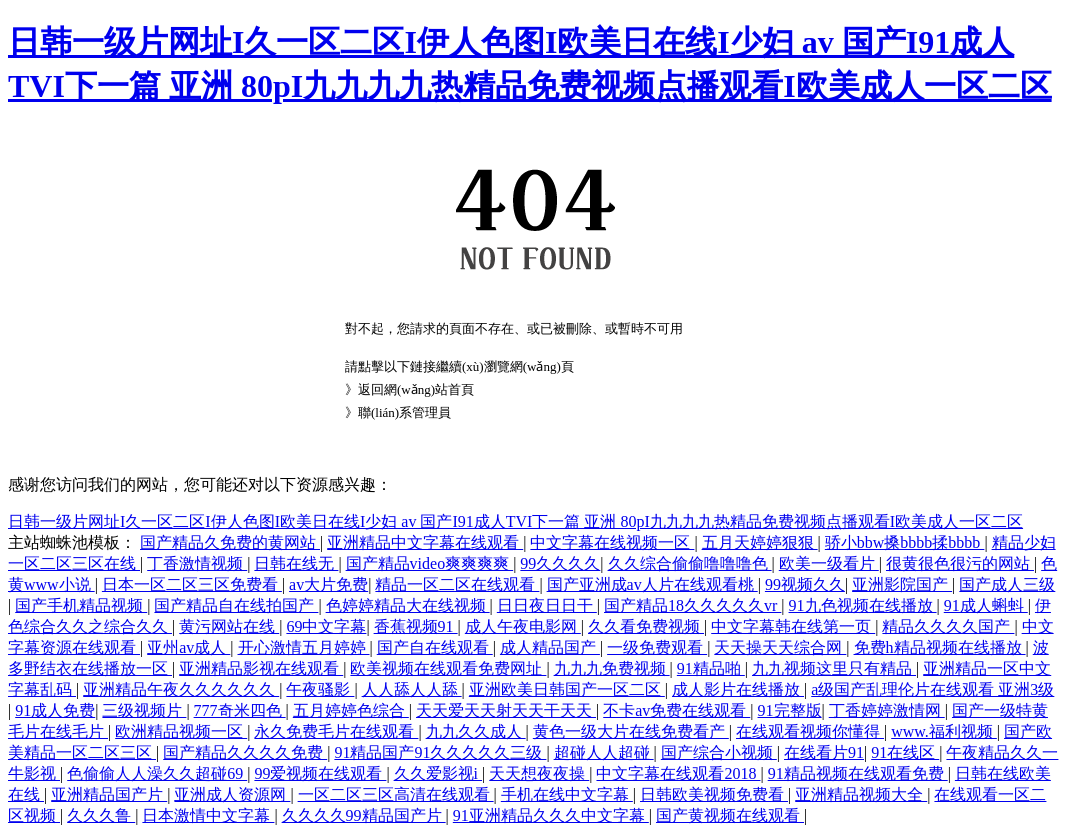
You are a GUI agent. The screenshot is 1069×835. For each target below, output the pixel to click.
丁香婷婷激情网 (887, 710)
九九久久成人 (476, 731)
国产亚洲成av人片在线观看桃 (652, 584)
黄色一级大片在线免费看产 (631, 731)
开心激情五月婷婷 (304, 647)
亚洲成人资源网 (232, 794)
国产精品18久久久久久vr (692, 605)
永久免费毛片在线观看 (336, 731)
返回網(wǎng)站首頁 (416, 389)
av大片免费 (328, 584)
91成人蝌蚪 (986, 605)
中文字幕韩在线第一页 (793, 626)
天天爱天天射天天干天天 (506, 710)
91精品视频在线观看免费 (858, 773)
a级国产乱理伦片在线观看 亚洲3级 (932, 689)
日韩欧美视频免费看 (714, 794)
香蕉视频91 (416, 626)
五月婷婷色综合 (351, 710)
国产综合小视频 (719, 752)
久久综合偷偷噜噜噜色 (690, 563)
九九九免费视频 (612, 668)
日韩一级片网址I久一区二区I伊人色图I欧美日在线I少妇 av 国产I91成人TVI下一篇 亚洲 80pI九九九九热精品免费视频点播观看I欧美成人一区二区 (515, 521)
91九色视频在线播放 (863, 605)
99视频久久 (805, 584)
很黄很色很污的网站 (960, 563)
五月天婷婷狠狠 (760, 542)
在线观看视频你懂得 (810, 731)
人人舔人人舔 (412, 689)
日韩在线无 (296, 563)
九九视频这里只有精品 (834, 668)
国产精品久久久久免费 (245, 752)
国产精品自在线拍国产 (236, 605)
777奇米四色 (240, 710)
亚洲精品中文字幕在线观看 (425, 542)
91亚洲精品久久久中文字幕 (551, 815)
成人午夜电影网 (523, 626)
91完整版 (790, 710)
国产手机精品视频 (81, 605)
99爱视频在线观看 (320, 773)
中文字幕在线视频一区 (612, 542)
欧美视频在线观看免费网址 (448, 668)
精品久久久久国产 (948, 626)
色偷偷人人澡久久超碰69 (157, 773)
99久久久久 (560, 563)
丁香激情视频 (197, 563)
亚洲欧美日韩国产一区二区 (567, 689)
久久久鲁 (101, 815)
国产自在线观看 (435, 647)
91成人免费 (55, 710)
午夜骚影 (320, 689)
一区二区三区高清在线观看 (396, 794)
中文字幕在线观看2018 (678, 773)
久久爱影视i (438, 773)
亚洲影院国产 (902, 584)
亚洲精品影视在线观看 (261, 668)
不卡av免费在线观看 (676, 710)
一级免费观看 (657, 647)
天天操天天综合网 (780, 647)
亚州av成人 (188, 647)
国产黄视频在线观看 (730, 815)
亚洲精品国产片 (109, 794)
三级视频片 (144, 710)
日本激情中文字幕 (208, 815)
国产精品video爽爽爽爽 (430, 563)
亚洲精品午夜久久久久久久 (181, 689)
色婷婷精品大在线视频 (408, 605)
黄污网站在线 (229, 626)
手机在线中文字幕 (567, 794)
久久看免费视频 (646, 626)
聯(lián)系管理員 (404, 412)
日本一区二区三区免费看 (192, 584)
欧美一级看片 (829, 563)
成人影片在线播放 (738, 689)
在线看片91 (824, 752)
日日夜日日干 (547, 605)
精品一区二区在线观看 (457, 584)
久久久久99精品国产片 (364, 815)
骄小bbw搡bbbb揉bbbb (905, 542)
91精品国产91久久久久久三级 (440, 752)
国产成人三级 (1007, 584)
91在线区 (905, 752)
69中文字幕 (326, 626)
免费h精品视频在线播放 (940, 647)
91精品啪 (711, 668)
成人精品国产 (550, 647)
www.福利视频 (944, 731)
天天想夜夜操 (539, 773)
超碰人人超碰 (604, 752)
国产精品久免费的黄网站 (230, 542)
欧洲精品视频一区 (181, 731)
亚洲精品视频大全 (861, 794)
